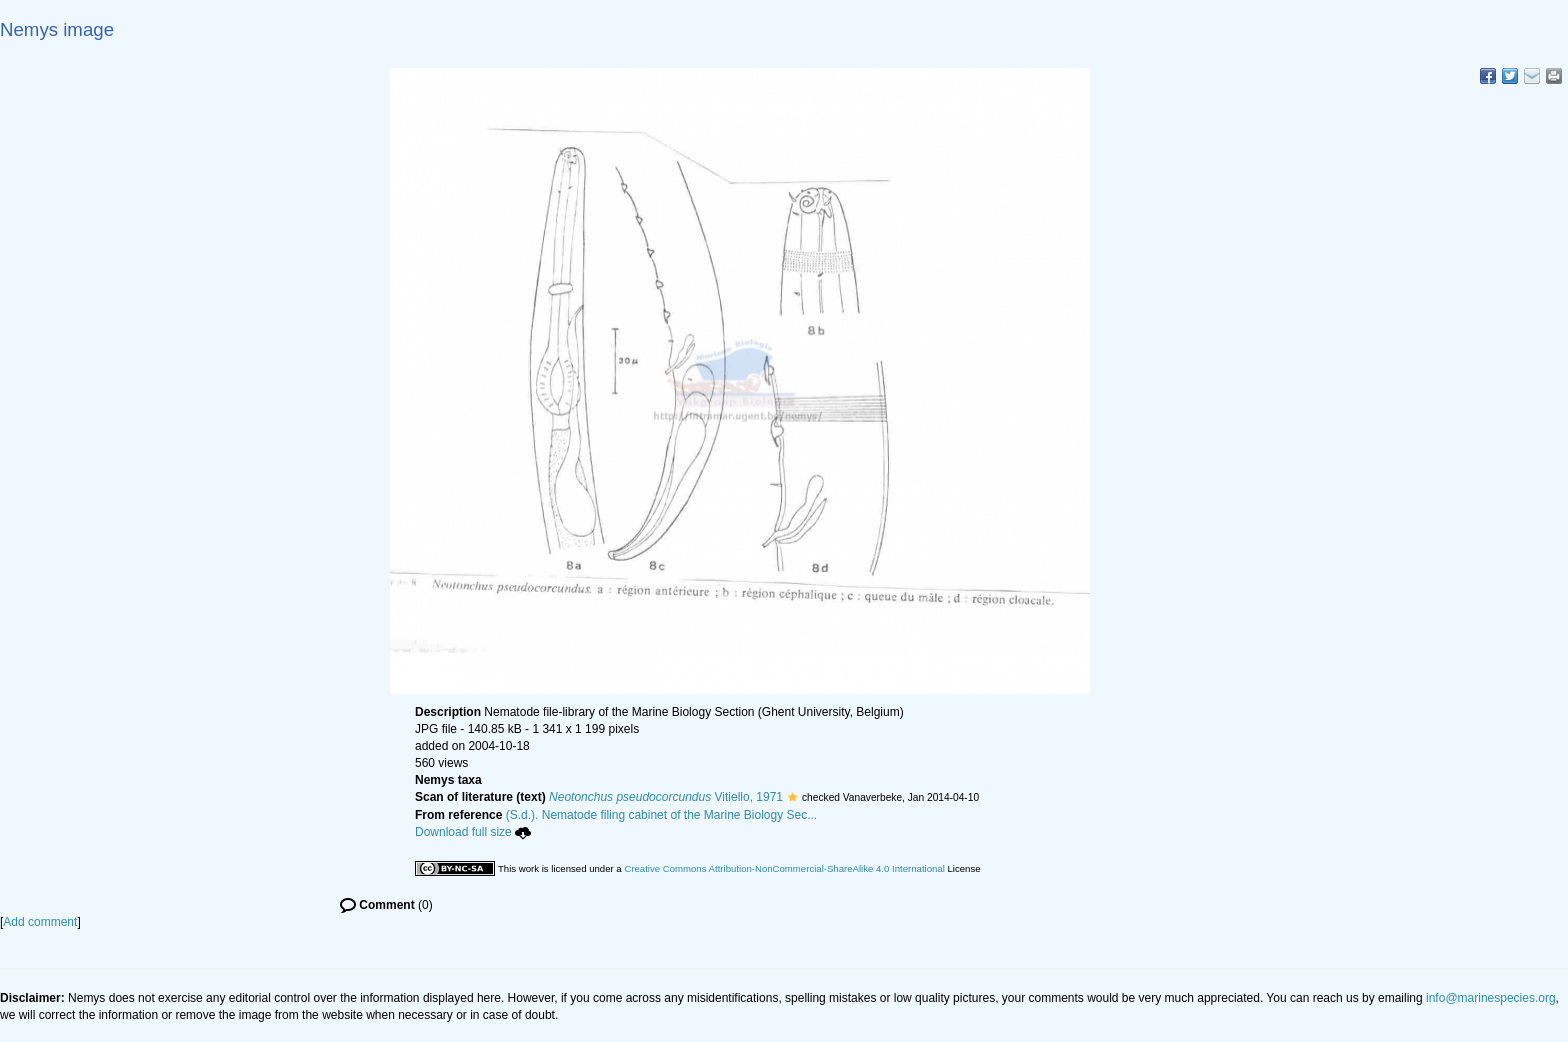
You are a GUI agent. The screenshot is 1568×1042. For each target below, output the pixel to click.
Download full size (473, 832)
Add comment (40, 922)
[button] (792, 797)
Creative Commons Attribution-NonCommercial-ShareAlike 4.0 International (784, 868)
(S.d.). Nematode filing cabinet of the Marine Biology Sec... (662, 815)
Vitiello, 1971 (666, 797)
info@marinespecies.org (1491, 998)
